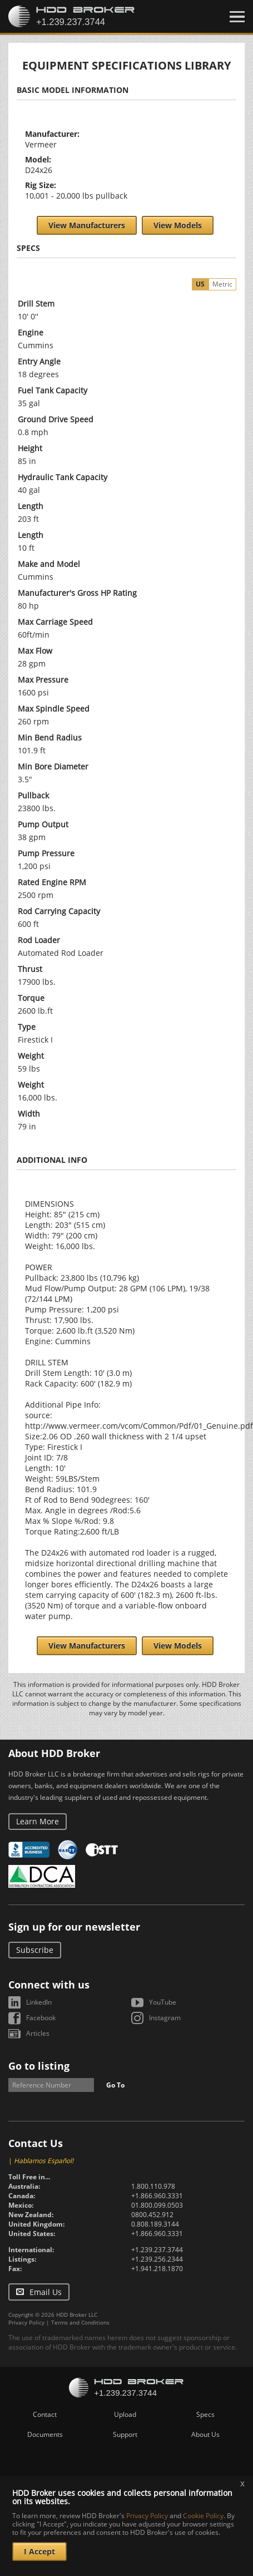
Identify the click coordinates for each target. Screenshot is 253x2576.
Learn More (37, 1821)
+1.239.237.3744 (157, 2249)
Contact (45, 2414)
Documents (45, 2434)
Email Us (45, 2292)
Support (125, 2434)
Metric (222, 284)
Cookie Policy (203, 2515)
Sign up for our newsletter (74, 1926)
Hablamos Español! (43, 2160)
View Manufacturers (86, 225)
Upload (125, 2414)
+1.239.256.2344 (157, 2259)
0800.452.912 (152, 2214)
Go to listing (39, 2065)
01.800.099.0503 (157, 2205)
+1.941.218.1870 (157, 2268)
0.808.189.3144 (155, 2224)
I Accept (39, 2551)
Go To (115, 2085)
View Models (177, 225)
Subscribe (34, 1950)
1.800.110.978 (153, 2186)
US (200, 284)
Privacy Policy (26, 2322)
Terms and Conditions (80, 2322)
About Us (205, 2434)
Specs (205, 2414)
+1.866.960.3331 (157, 2195)
